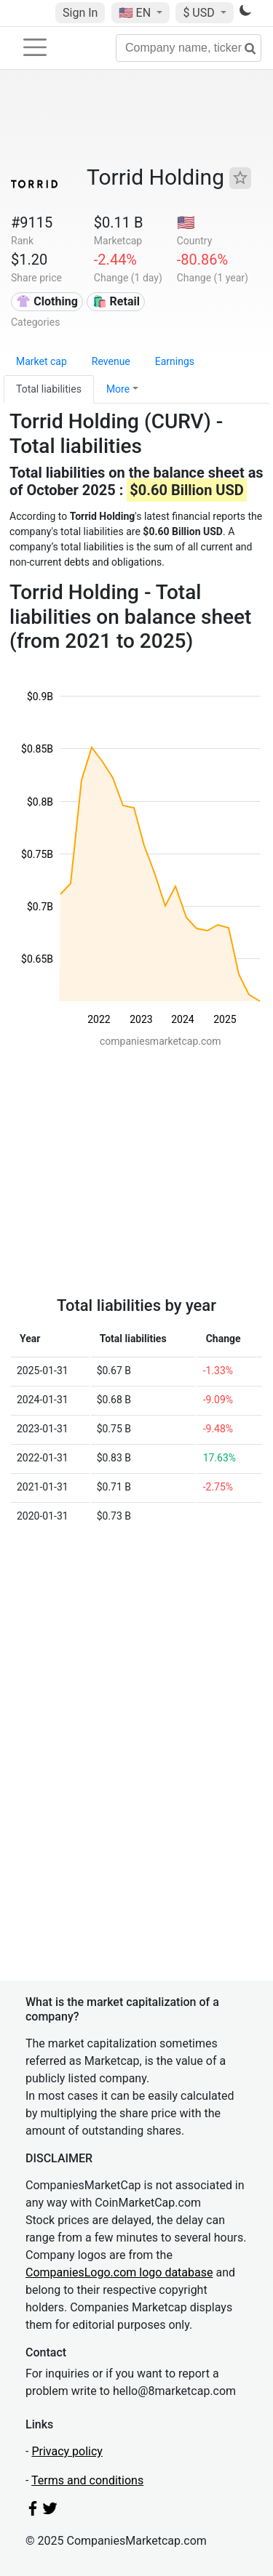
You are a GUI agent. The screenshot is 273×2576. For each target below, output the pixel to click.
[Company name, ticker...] (188, 48)
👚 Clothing (46, 301)
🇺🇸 (136, 13)
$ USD (200, 13)
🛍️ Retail (116, 301)
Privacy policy (67, 2451)
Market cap (41, 361)
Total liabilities (49, 389)
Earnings (174, 361)
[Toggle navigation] (35, 47)
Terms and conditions (87, 2480)
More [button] (118, 389)
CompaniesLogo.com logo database (119, 2272)
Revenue (111, 361)
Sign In (80, 13)
